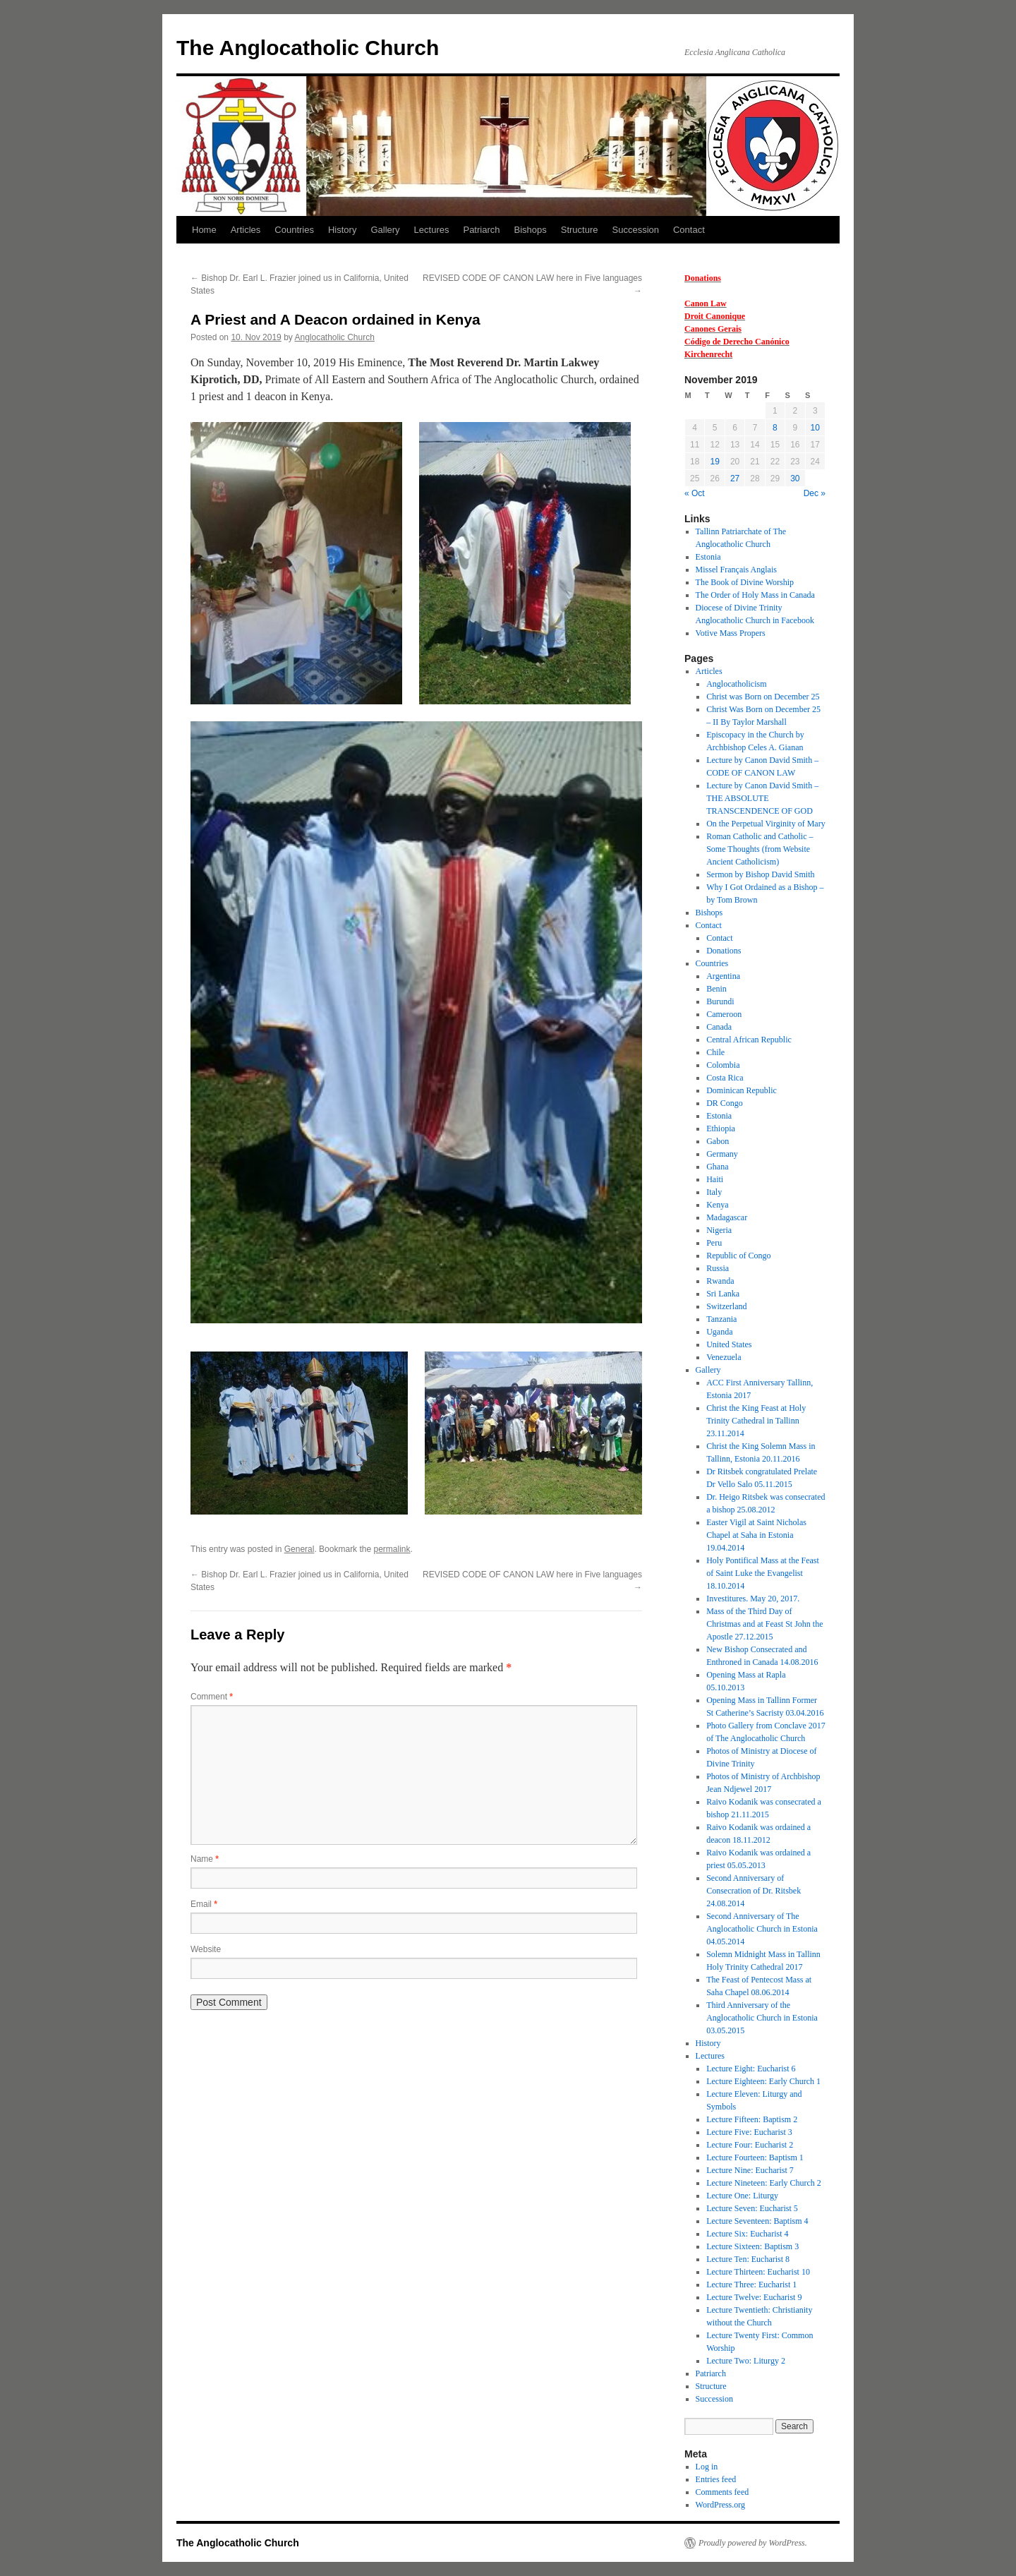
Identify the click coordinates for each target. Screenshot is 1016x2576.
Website (205, 1949)
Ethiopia (720, 1128)
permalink (391, 1549)
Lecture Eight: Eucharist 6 (750, 2069)
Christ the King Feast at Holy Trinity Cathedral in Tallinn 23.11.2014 (756, 1420)
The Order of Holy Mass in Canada (755, 595)
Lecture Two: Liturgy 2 (745, 2361)
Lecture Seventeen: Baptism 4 (757, 2221)
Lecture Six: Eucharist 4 (747, 2234)
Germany (722, 1154)
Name (204, 1859)
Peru (714, 1243)
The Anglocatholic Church (307, 47)
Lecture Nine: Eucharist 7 (750, 2170)
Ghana (717, 1167)
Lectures (431, 229)
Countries (294, 229)
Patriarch (481, 229)
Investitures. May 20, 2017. (752, 1598)
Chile (715, 1052)
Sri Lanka (722, 1294)
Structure (579, 229)
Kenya (717, 1205)
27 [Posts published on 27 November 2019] (734, 478)
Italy (714, 1192)
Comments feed (722, 2492)
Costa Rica (724, 1078)
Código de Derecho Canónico (737, 342)
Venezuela (723, 1357)
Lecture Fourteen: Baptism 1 (755, 2157)
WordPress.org (720, 2505)
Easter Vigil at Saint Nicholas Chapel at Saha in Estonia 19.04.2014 (756, 1535)
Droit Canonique (714, 316)
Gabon (717, 1141)
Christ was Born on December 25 (762, 697)
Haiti (714, 1179)
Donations (702, 278)
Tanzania (721, 1319)
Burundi (720, 1001)
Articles (246, 229)
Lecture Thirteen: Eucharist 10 (758, 2272)
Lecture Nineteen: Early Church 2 (763, 2183)
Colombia (722, 1065)
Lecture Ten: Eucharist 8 (748, 2259)
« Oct (694, 493)
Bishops (530, 229)
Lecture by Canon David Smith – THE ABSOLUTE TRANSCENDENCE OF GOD (762, 798)
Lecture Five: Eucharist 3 (749, 2132)
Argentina (723, 976)
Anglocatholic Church (334, 337)
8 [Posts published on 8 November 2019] (775, 428)
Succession (635, 229)
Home (204, 229)
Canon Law (705, 303)
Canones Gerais (713, 329)
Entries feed (716, 2479)
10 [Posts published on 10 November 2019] (815, 428)
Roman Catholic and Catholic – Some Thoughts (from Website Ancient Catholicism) (759, 849)
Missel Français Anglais (736, 569)
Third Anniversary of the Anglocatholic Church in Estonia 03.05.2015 (762, 2017)
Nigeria (719, 1230)
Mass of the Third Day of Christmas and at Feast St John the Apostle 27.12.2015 (764, 1624)
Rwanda (720, 1281)
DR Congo (724, 1103)
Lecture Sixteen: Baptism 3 (752, 2246)
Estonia (708, 557)
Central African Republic (749, 1040)
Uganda (719, 1332)
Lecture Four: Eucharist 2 (749, 2145)
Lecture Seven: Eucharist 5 (752, 2208)
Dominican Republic (741, 1090)
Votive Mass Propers (731, 633)
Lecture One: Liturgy (742, 2196)
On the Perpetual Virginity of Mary (765, 824)
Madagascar (726, 1217)
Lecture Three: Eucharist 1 (751, 2284)
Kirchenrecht (708, 354)
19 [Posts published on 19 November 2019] (714, 462)
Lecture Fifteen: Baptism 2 (751, 2119)
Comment (211, 1697)
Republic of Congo (738, 1255)
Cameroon (724, 1014)
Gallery (384, 229)
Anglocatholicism (736, 684)
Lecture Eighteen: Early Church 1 (763, 2081)
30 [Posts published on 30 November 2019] (794, 478)
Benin (716, 989)
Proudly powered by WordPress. (752, 2543)
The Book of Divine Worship (745, 582)
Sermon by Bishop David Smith (760, 874)
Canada (719, 1027)
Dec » (815, 493)
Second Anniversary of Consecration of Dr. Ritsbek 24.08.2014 (753, 1890)
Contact (689, 229)
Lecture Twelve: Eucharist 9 (754, 2297)
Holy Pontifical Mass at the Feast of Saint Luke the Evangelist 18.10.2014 (762, 1573)
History (342, 229)
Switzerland (726, 1306)
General (299, 1549)
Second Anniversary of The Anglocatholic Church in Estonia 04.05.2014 (762, 1928)
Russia (717, 1268)
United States (728, 1344)
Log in (707, 2467)
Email (203, 1904)
